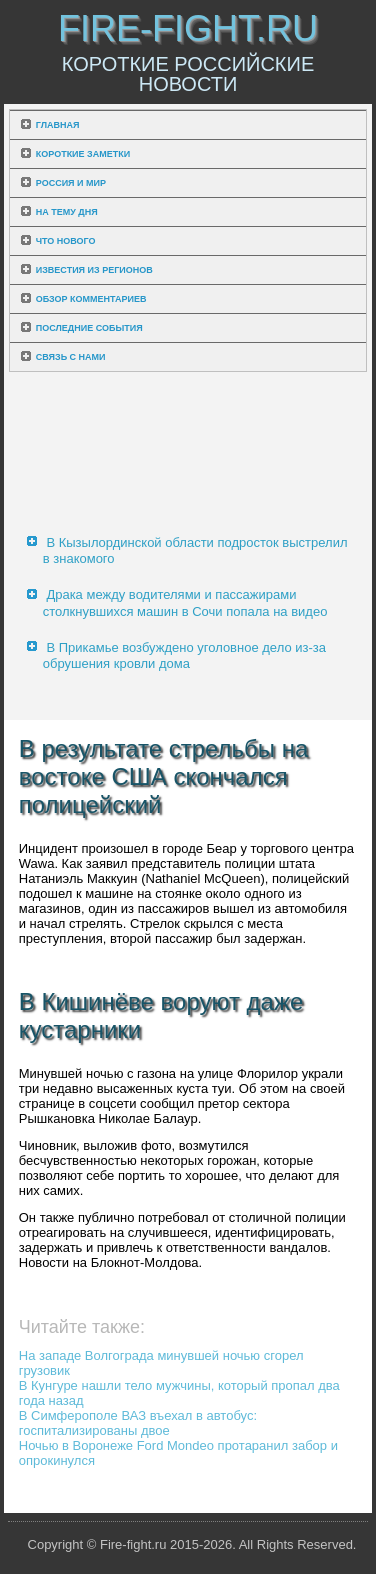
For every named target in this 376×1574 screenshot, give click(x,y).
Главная (58, 125)
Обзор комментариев (91, 299)
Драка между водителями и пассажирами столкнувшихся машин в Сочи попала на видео (185, 602)
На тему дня (67, 212)
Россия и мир (71, 183)
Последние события (89, 328)
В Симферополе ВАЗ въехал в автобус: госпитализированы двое (138, 1423)
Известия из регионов (94, 270)
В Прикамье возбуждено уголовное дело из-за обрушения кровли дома (184, 655)
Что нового (66, 241)
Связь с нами (71, 357)
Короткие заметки (83, 154)
